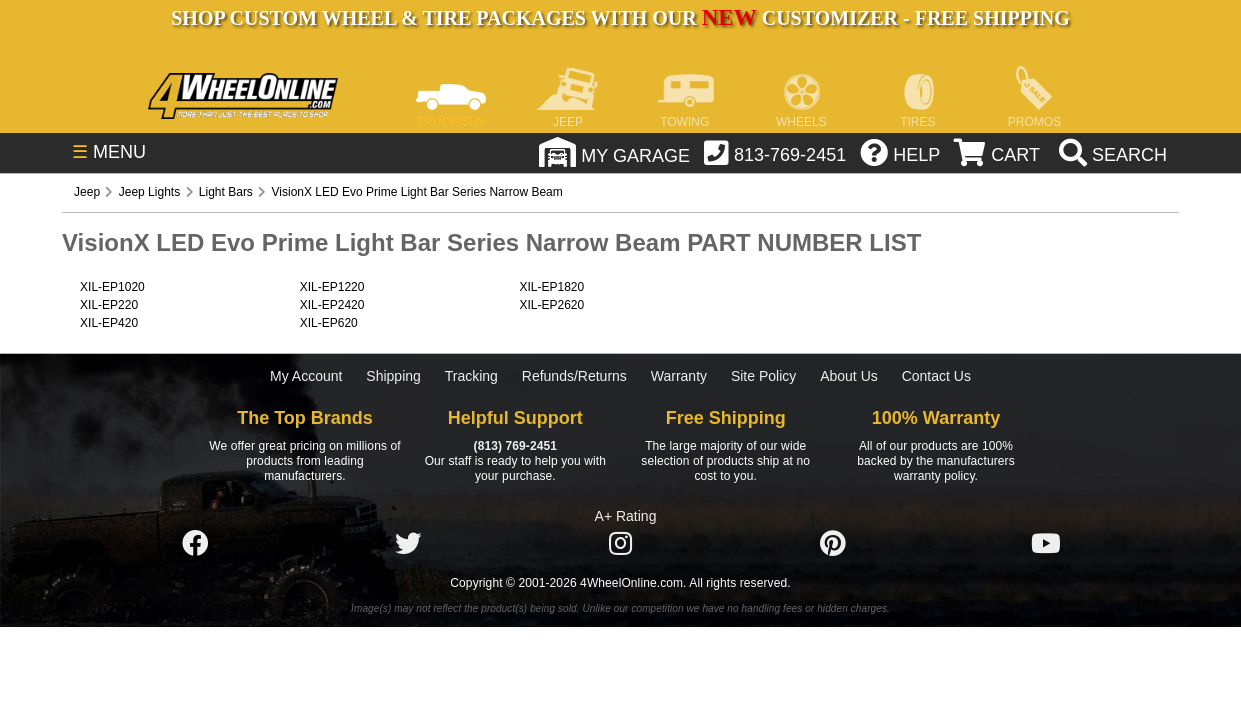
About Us (849, 376)
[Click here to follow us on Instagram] (620, 544)
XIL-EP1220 (332, 287)
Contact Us (936, 376)
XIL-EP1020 (112, 287)
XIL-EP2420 (332, 305)
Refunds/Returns (574, 376)
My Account (306, 376)
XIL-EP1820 (551, 287)
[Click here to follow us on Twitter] (408, 544)
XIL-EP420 (109, 323)
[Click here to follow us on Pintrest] (833, 544)
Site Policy (763, 376)
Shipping (393, 376)
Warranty (679, 376)
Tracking (471, 376)
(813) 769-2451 (515, 446)
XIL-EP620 (329, 323)
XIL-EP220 (109, 305)
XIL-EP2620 (551, 305)
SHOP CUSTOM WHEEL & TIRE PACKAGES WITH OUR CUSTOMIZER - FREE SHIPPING (620, 18)
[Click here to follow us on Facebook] (195, 544)
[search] (1110, 155)
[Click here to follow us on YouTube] (1046, 544)
